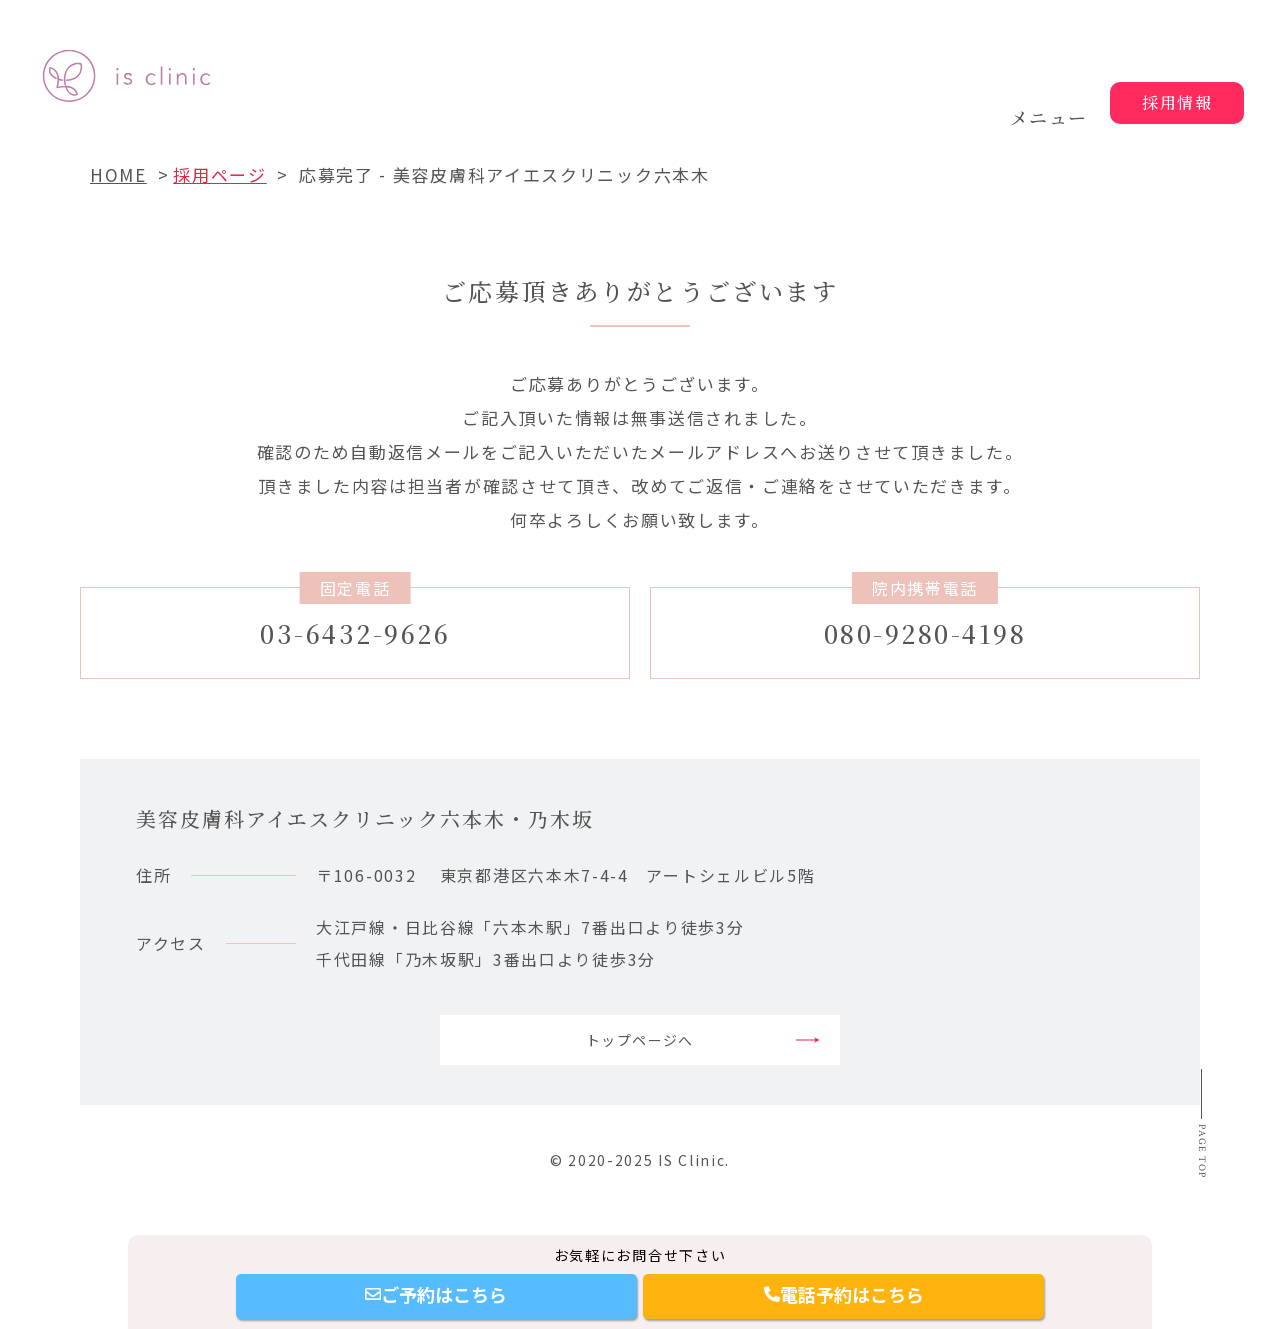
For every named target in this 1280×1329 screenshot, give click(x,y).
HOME (118, 174)
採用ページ (220, 174)
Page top (1197, 1198)
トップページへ (640, 1051)
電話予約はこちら (844, 1294)
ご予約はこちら (436, 1294)
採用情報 (1177, 102)
